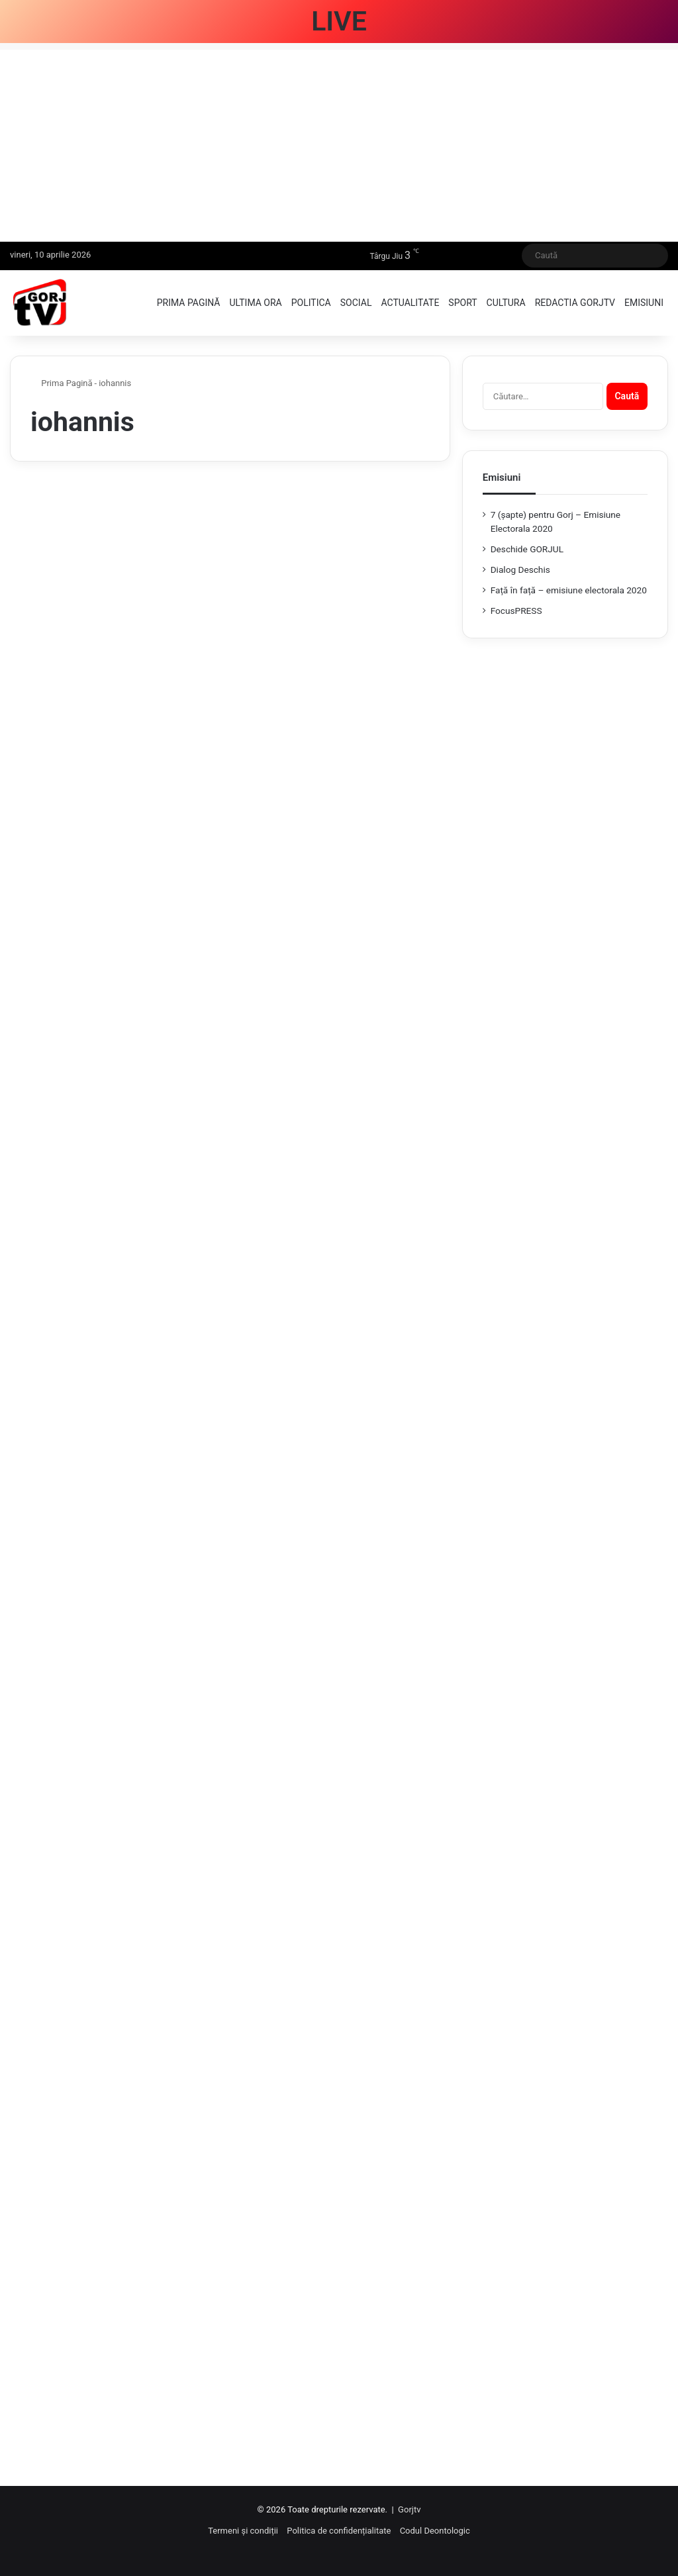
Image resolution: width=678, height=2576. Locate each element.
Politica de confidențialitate (339, 2531)
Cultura (506, 302)
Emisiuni (643, 302)
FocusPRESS (516, 610)
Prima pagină (188, 302)
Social (356, 302)
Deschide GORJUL (527, 549)
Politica (311, 302)
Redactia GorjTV (575, 302)
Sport (462, 302)
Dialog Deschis (520, 569)
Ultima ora (255, 302)
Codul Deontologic (435, 2531)
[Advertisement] (339, 142)
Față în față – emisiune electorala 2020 (569, 590)
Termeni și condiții (243, 2531)
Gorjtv (409, 2509)
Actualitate (410, 302)
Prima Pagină (61, 383)
